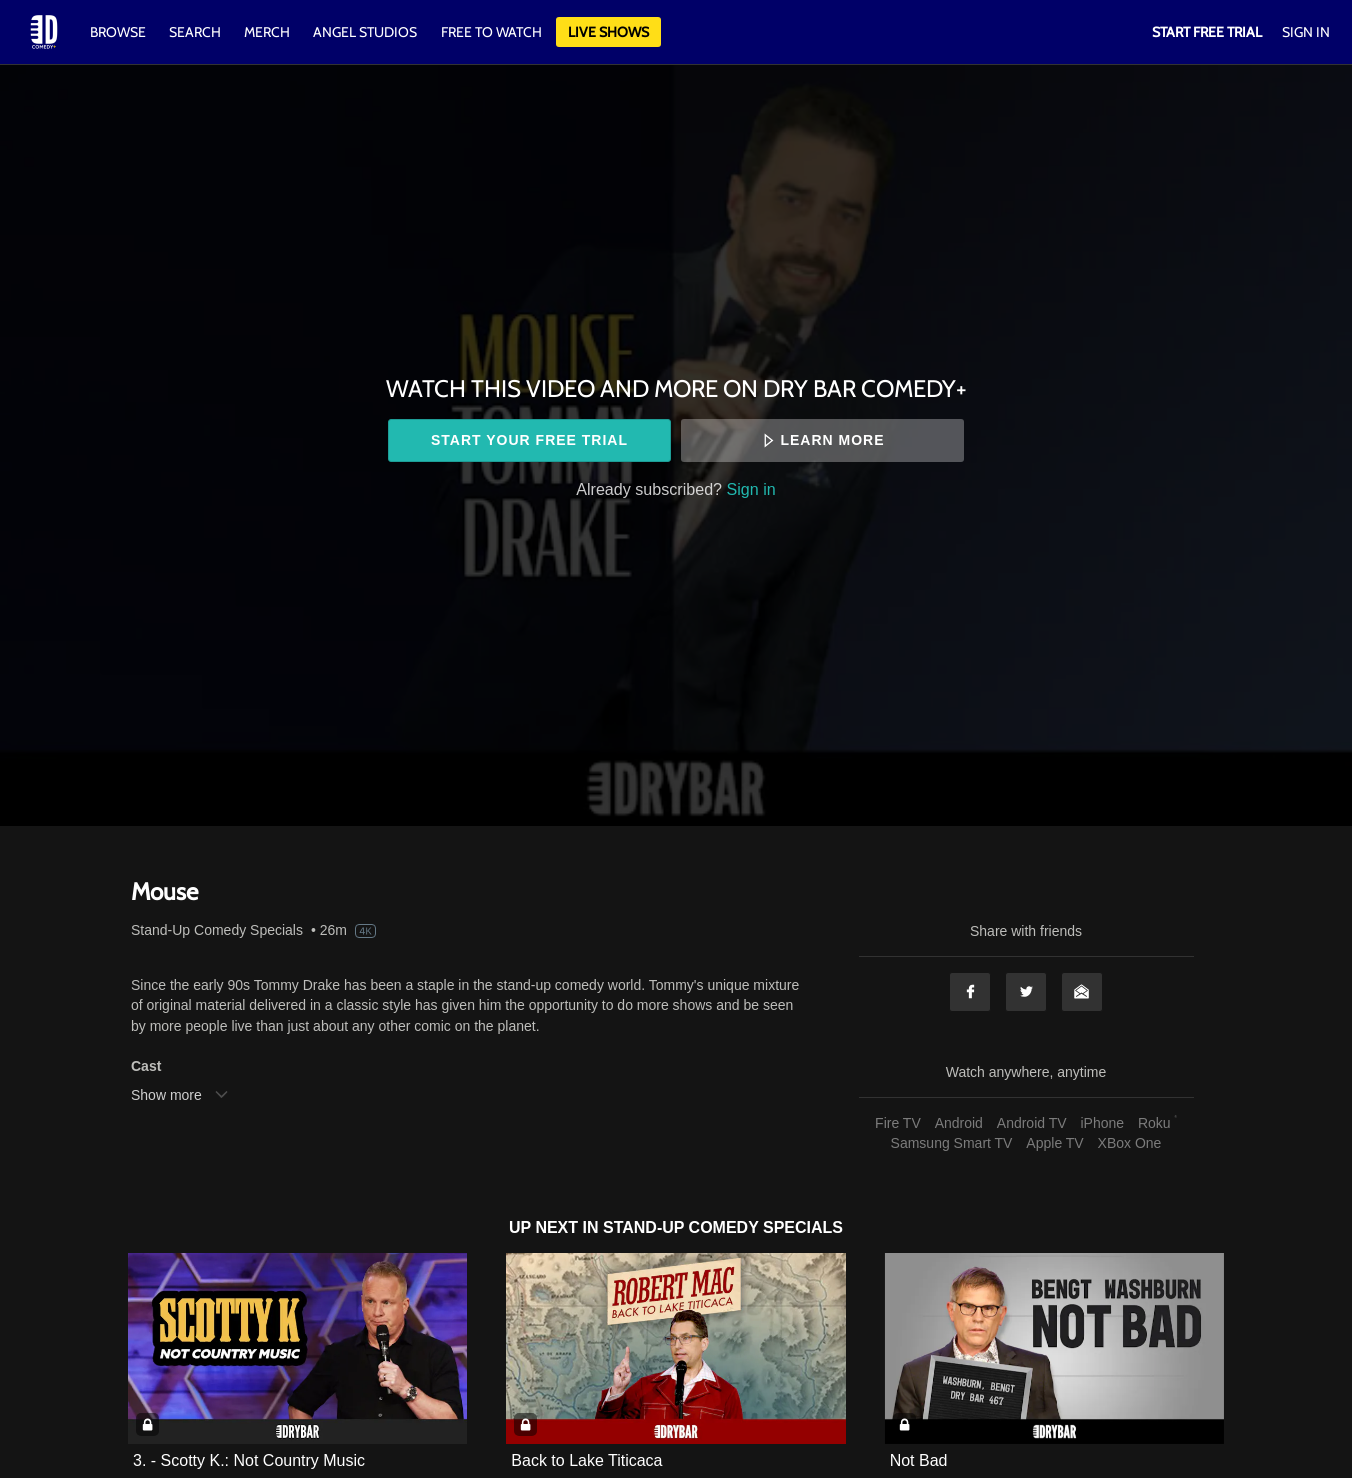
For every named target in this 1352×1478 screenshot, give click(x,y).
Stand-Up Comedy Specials (217, 930)
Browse (119, 32)
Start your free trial (529, 440)
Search (196, 32)
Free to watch (491, 32)
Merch (267, 32)
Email (1082, 992)
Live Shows (608, 32)
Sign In (1306, 32)
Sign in (751, 489)
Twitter (1026, 992)
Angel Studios (365, 32)
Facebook (970, 992)
